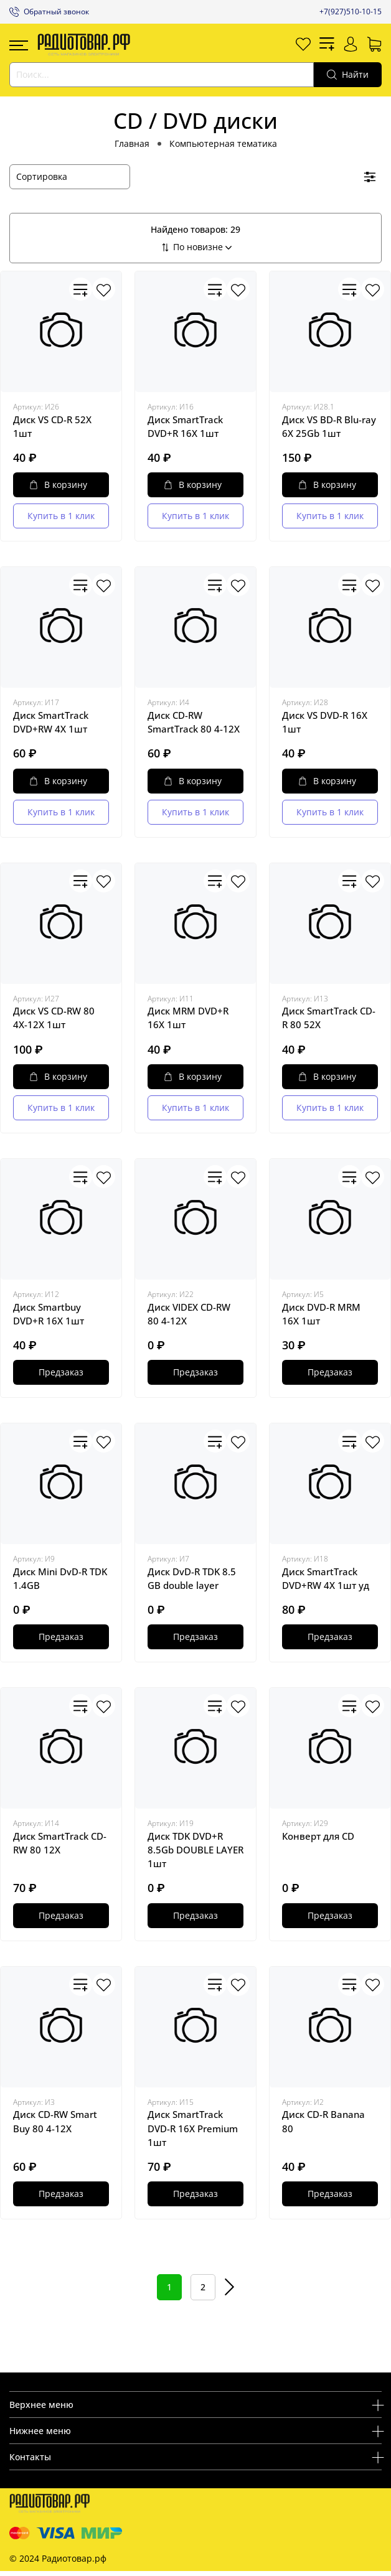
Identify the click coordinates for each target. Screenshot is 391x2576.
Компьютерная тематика (223, 143)
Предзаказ (61, 1372)
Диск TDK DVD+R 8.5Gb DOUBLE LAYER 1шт (195, 1850)
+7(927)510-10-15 (350, 11)
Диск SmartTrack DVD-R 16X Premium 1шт (193, 2128)
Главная (132, 143)
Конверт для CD (318, 1836)
